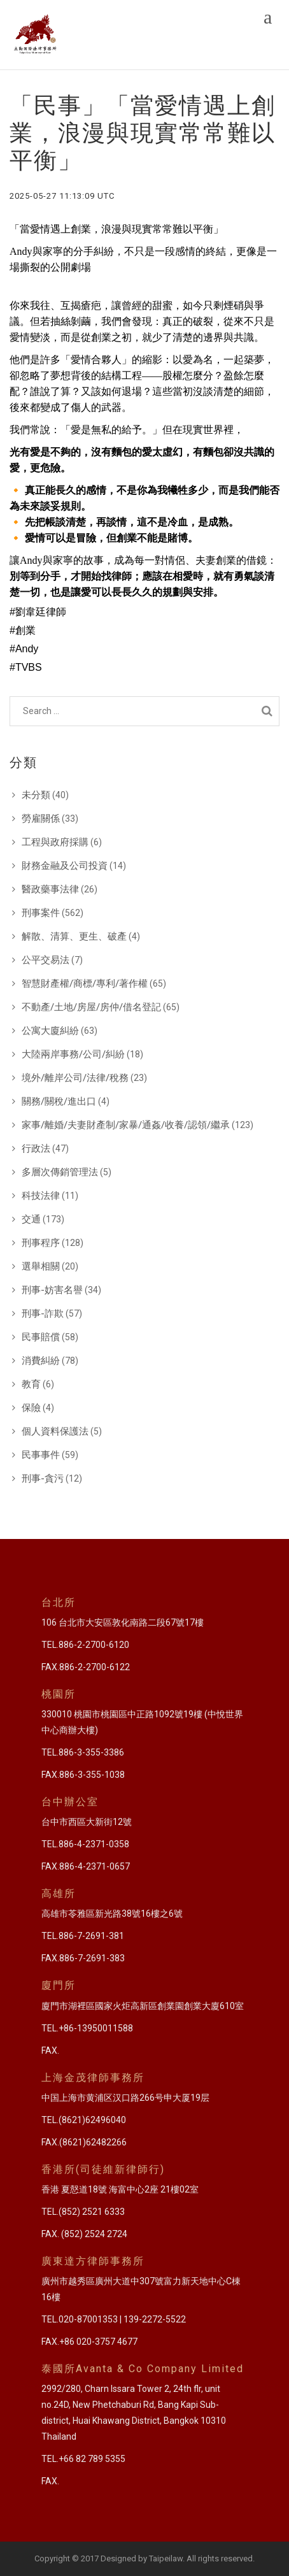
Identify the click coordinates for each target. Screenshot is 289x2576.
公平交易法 (45, 960)
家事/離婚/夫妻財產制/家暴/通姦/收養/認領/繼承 (126, 1125)
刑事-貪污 (43, 1478)
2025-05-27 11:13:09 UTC (62, 196)
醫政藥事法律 (50, 889)
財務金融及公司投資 (65, 865)
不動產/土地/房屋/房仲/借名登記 (91, 1007)
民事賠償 (41, 1337)
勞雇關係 (41, 818)
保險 (31, 1407)
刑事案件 (41, 913)
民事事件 (41, 1455)
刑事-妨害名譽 (52, 1290)
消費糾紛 (41, 1360)
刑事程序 (41, 1243)
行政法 (36, 1148)
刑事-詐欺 (43, 1313)
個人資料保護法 (55, 1431)
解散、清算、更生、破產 (74, 936)
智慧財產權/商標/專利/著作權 (85, 983)
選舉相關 (41, 1266)
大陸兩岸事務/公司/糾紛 (73, 1054)
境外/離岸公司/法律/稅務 (75, 1078)
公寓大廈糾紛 (50, 1030)
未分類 (36, 795)
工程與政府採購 (55, 842)
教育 (31, 1384)
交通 (31, 1219)
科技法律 (41, 1195)
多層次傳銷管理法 (60, 1172)
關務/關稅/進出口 (59, 1101)
